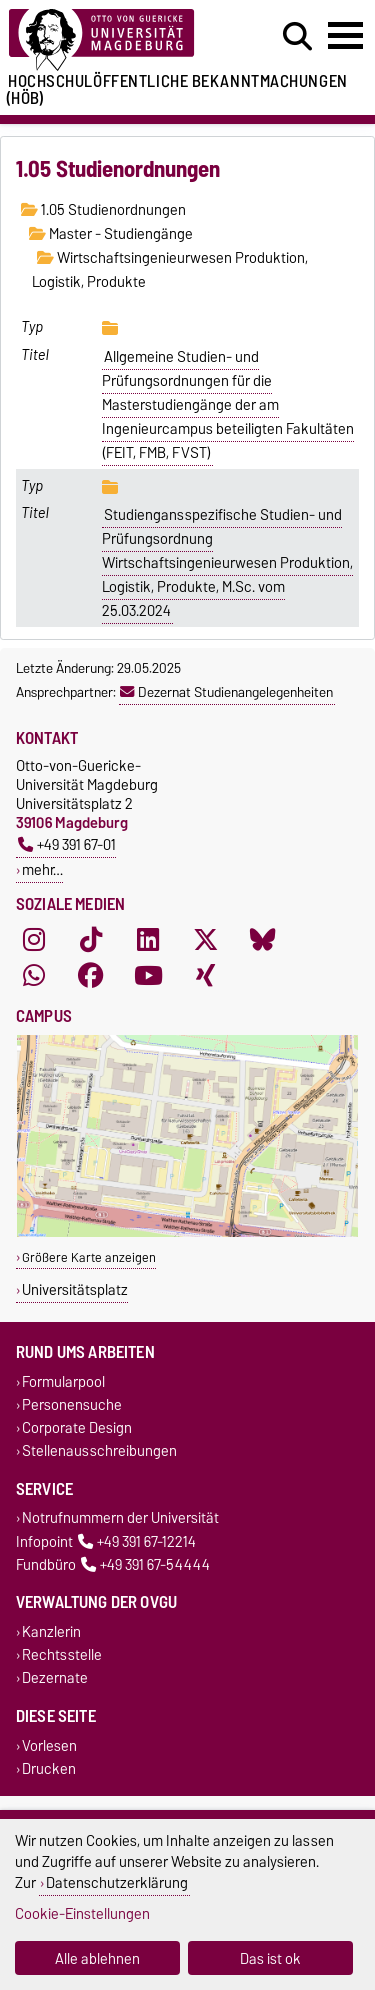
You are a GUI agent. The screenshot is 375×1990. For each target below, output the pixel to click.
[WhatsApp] (34, 976)
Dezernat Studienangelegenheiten (226, 692)
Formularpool (63, 1381)
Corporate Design (77, 1428)
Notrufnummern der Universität (120, 1518)
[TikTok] (91, 940)
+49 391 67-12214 (137, 1541)
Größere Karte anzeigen (89, 1257)
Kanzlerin (51, 1631)
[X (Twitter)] (206, 940)
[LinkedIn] (148, 940)
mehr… (42, 869)
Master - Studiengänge (111, 234)
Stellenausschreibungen (99, 1451)
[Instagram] (34, 940)
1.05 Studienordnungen (103, 210)
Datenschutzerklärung (117, 1882)
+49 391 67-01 (67, 844)
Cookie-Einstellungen (82, 1913)
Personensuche (72, 1404)
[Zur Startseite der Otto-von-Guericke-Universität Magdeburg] (115, 40)
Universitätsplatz (75, 1289)
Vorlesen (49, 1745)
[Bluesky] (263, 940)
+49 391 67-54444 (145, 1564)
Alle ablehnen (97, 1958)
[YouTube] (148, 976)
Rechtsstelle (62, 1655)
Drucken (49, 1768)
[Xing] (206, 976)
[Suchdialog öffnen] (297, 37)
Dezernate (55, 1678)
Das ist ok (270, 1958)
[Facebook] (91, 976)
